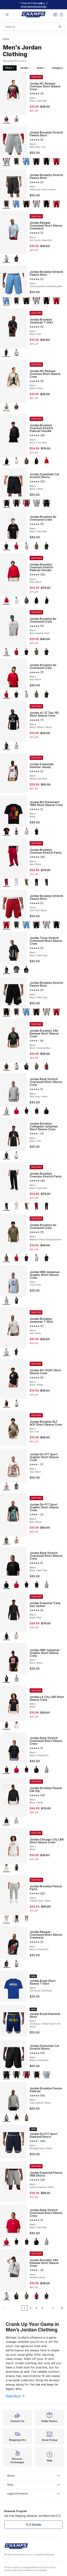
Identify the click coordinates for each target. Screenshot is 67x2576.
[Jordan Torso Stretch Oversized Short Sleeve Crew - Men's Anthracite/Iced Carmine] (16, 970)
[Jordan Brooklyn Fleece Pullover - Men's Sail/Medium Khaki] (26, 2118)
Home (6, 39)
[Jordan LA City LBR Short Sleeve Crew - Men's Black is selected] (6, 1725)
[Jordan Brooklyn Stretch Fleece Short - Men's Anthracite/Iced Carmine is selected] (6, 204)
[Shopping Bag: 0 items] (61, 14)
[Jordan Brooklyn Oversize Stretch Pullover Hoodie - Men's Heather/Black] (16, 461)
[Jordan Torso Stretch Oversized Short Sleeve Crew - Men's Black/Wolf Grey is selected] (6, 970)
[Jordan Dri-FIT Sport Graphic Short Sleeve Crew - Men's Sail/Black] (16, 1540)
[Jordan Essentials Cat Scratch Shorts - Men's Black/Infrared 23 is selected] (6, 2075)
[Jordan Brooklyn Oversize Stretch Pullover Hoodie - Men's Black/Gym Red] (46, 600)
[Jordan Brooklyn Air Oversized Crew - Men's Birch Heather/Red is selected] (6, 652)
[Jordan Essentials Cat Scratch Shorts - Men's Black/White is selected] (6, 504)
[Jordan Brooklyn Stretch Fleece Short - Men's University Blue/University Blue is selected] (6, 301)
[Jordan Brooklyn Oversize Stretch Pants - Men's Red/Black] (36, 1207)
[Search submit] (60, 27)
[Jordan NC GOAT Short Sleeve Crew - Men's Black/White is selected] (6, 1403)
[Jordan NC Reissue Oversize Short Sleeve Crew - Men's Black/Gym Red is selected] (6, 119)
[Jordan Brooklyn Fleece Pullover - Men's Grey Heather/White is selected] (6, 2118)
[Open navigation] (7, 14)
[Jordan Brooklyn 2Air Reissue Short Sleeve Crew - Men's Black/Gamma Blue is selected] (6, 1066)
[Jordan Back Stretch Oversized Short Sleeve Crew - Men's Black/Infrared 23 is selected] (6, 1770)
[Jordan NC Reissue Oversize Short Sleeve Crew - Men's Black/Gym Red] (16, 407)
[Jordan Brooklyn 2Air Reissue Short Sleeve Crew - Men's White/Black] (26, 1066)
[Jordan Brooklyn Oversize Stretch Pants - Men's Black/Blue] (36, 883)
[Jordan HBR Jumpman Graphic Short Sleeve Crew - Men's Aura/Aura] (16, 1679)
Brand (41, 68)
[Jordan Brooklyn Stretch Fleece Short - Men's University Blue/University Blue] (26, 162)
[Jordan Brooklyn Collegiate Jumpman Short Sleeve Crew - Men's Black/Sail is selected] (6, 1155)
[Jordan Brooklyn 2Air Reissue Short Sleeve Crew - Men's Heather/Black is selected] (6, 2296)
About (33, 2475)
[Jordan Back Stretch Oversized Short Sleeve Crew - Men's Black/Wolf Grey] (46, 1111)
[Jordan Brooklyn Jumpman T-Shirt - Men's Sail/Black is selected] (6, 1352)
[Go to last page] (62, 2307)
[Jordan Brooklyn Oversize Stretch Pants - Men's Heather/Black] (16, 883)
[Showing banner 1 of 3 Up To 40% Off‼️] (33, 5)
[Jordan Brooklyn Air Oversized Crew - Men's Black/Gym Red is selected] (6, 546)
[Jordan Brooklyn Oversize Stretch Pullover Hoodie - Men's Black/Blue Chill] (36, 461)
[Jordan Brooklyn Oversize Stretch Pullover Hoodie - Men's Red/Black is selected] (6, 600)
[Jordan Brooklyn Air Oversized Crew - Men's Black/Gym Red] (26, 652)
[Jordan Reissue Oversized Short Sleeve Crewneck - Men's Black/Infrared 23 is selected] (6, 1964)
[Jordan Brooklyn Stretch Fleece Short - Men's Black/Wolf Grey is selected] (6, 1012)
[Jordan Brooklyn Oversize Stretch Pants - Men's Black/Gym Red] (46, 883)
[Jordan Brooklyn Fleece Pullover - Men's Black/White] (16, 2118)
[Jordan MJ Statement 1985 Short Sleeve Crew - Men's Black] (36, 832)
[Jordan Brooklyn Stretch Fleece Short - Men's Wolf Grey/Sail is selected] (6, 162)
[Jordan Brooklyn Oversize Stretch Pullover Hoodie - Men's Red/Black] (46, 461)
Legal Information (33, 2493)
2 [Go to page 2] (30, 2308)
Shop (33, 2484)
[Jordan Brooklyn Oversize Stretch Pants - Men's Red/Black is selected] (6, 883)
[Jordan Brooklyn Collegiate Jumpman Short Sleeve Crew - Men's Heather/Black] (16, 1155)
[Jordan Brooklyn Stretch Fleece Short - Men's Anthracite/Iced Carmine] (16, 162)
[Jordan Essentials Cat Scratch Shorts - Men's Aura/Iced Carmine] (36, 504)
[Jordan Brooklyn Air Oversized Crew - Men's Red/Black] (16, 546)
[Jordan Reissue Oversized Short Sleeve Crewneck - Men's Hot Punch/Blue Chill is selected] (6, 259)
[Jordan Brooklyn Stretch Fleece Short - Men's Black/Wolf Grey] (46, 162)
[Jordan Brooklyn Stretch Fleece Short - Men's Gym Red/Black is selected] (6, 925)
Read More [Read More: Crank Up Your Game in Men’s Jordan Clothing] (15, 2396)
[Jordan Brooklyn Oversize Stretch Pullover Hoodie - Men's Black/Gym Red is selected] (6, 461)
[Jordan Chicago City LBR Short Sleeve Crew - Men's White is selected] (6, 1868)
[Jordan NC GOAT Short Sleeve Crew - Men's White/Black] (16, 1403)
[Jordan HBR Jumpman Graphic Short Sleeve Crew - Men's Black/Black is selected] (6, 1679)
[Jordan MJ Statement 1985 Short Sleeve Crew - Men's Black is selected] (6, 832)
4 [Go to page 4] (42, 2308)
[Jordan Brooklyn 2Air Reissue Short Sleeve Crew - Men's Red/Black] (46, 1066)
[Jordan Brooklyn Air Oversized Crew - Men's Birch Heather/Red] (26, 546)
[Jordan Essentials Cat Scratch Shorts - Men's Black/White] (16, 504)
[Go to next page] (53, 2307)
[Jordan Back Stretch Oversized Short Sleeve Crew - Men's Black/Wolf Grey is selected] (6, 1585)
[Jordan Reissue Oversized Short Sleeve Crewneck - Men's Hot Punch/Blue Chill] (16, 1964)
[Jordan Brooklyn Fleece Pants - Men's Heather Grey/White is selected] (6, 1919)
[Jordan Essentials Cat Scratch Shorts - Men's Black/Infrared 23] (46, 504)
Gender (25, 68)
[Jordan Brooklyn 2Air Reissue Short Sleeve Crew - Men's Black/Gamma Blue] (46, 2296)
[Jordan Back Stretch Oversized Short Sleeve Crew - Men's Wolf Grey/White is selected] (6, 1111)
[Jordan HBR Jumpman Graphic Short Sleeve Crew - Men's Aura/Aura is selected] (6, 1301)
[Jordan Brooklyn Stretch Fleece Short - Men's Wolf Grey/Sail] (36, 204)
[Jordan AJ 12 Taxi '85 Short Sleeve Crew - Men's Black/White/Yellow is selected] (6, 746)
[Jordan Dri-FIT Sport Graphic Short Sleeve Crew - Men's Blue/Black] (16, 1486)
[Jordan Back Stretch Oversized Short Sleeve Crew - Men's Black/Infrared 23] (36, 1111)
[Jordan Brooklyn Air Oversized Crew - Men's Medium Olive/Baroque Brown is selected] (6, 1258)
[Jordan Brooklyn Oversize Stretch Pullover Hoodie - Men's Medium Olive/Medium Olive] (26, 461)
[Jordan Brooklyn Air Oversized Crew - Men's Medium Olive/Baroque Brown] (36, 546)
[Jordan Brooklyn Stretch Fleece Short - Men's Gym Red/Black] (56, 162)
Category (58, 68)
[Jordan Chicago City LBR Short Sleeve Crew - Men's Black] (16, 1868)
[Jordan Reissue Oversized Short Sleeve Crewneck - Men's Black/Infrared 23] (16, 259)
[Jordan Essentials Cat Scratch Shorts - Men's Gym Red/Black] (26, 504)
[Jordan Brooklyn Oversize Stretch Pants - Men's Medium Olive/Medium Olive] (26, 883)
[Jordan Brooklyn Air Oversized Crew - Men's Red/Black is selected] (6, 694)
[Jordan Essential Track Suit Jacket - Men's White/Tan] (16, 1636)
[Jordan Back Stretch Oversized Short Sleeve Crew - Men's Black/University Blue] (26, 1111)
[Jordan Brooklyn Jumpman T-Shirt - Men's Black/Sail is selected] (6, 353)
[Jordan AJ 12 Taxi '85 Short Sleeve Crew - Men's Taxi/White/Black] (16, 746)
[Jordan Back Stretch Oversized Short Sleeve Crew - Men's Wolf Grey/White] (46, 1585)
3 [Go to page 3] (36, 2308)
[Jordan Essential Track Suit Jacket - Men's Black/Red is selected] (6, 1636)
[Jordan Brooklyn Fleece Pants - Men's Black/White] (16, 1919)
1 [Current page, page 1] (24, 2308)
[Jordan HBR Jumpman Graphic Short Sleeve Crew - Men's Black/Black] (16, 1301)
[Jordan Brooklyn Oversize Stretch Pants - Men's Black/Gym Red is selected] (6, 1207)
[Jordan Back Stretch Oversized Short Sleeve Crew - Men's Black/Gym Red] (16, 1111)
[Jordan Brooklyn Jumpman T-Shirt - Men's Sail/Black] (16, 353)
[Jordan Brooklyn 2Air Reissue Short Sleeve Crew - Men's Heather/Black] (16, 1066)
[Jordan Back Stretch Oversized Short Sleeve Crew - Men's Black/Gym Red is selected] (6, 2242)
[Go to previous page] (14, 2307)
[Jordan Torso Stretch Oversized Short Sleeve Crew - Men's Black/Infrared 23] (26, 970)
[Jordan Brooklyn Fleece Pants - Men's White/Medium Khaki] (26, 1919)
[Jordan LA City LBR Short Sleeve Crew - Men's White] (16, 1725)
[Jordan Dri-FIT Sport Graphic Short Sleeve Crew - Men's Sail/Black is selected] (6, 1486)
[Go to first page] (5, 2307)
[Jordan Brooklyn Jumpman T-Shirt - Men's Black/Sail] (16, 1352)
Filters (9, 67)
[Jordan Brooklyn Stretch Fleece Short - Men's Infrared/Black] (36, 162)
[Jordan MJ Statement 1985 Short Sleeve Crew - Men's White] (16, 832)
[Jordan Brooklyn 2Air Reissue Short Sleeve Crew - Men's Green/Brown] (36, 1066)
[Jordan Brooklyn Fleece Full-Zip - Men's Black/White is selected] (6, 1821)
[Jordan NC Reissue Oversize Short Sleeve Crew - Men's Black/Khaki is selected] (6, 407)
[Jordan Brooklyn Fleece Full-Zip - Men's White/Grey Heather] (16, 1821)
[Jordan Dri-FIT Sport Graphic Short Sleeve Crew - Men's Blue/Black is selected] (6, 1540)
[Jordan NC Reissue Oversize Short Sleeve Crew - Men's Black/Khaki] (16, 119)
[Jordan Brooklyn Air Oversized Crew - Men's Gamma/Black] (46, 546)
